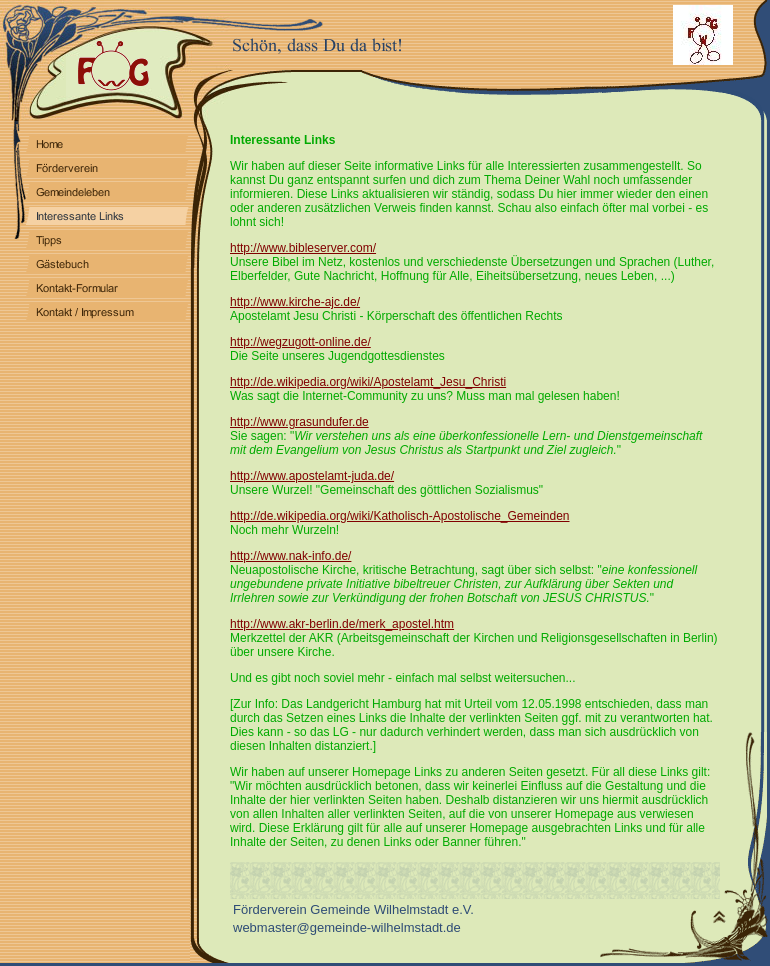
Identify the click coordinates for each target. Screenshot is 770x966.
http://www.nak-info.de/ (290, 556)
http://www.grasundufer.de (299, 422)
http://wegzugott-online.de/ (300, 342)
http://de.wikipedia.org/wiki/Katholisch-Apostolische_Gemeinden (400, 516)
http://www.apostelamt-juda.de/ (312, 476)
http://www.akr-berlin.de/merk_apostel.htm (342, 624)
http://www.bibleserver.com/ (303, 248)
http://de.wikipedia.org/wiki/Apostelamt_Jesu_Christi (368, 382)
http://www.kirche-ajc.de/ (295, 302)
